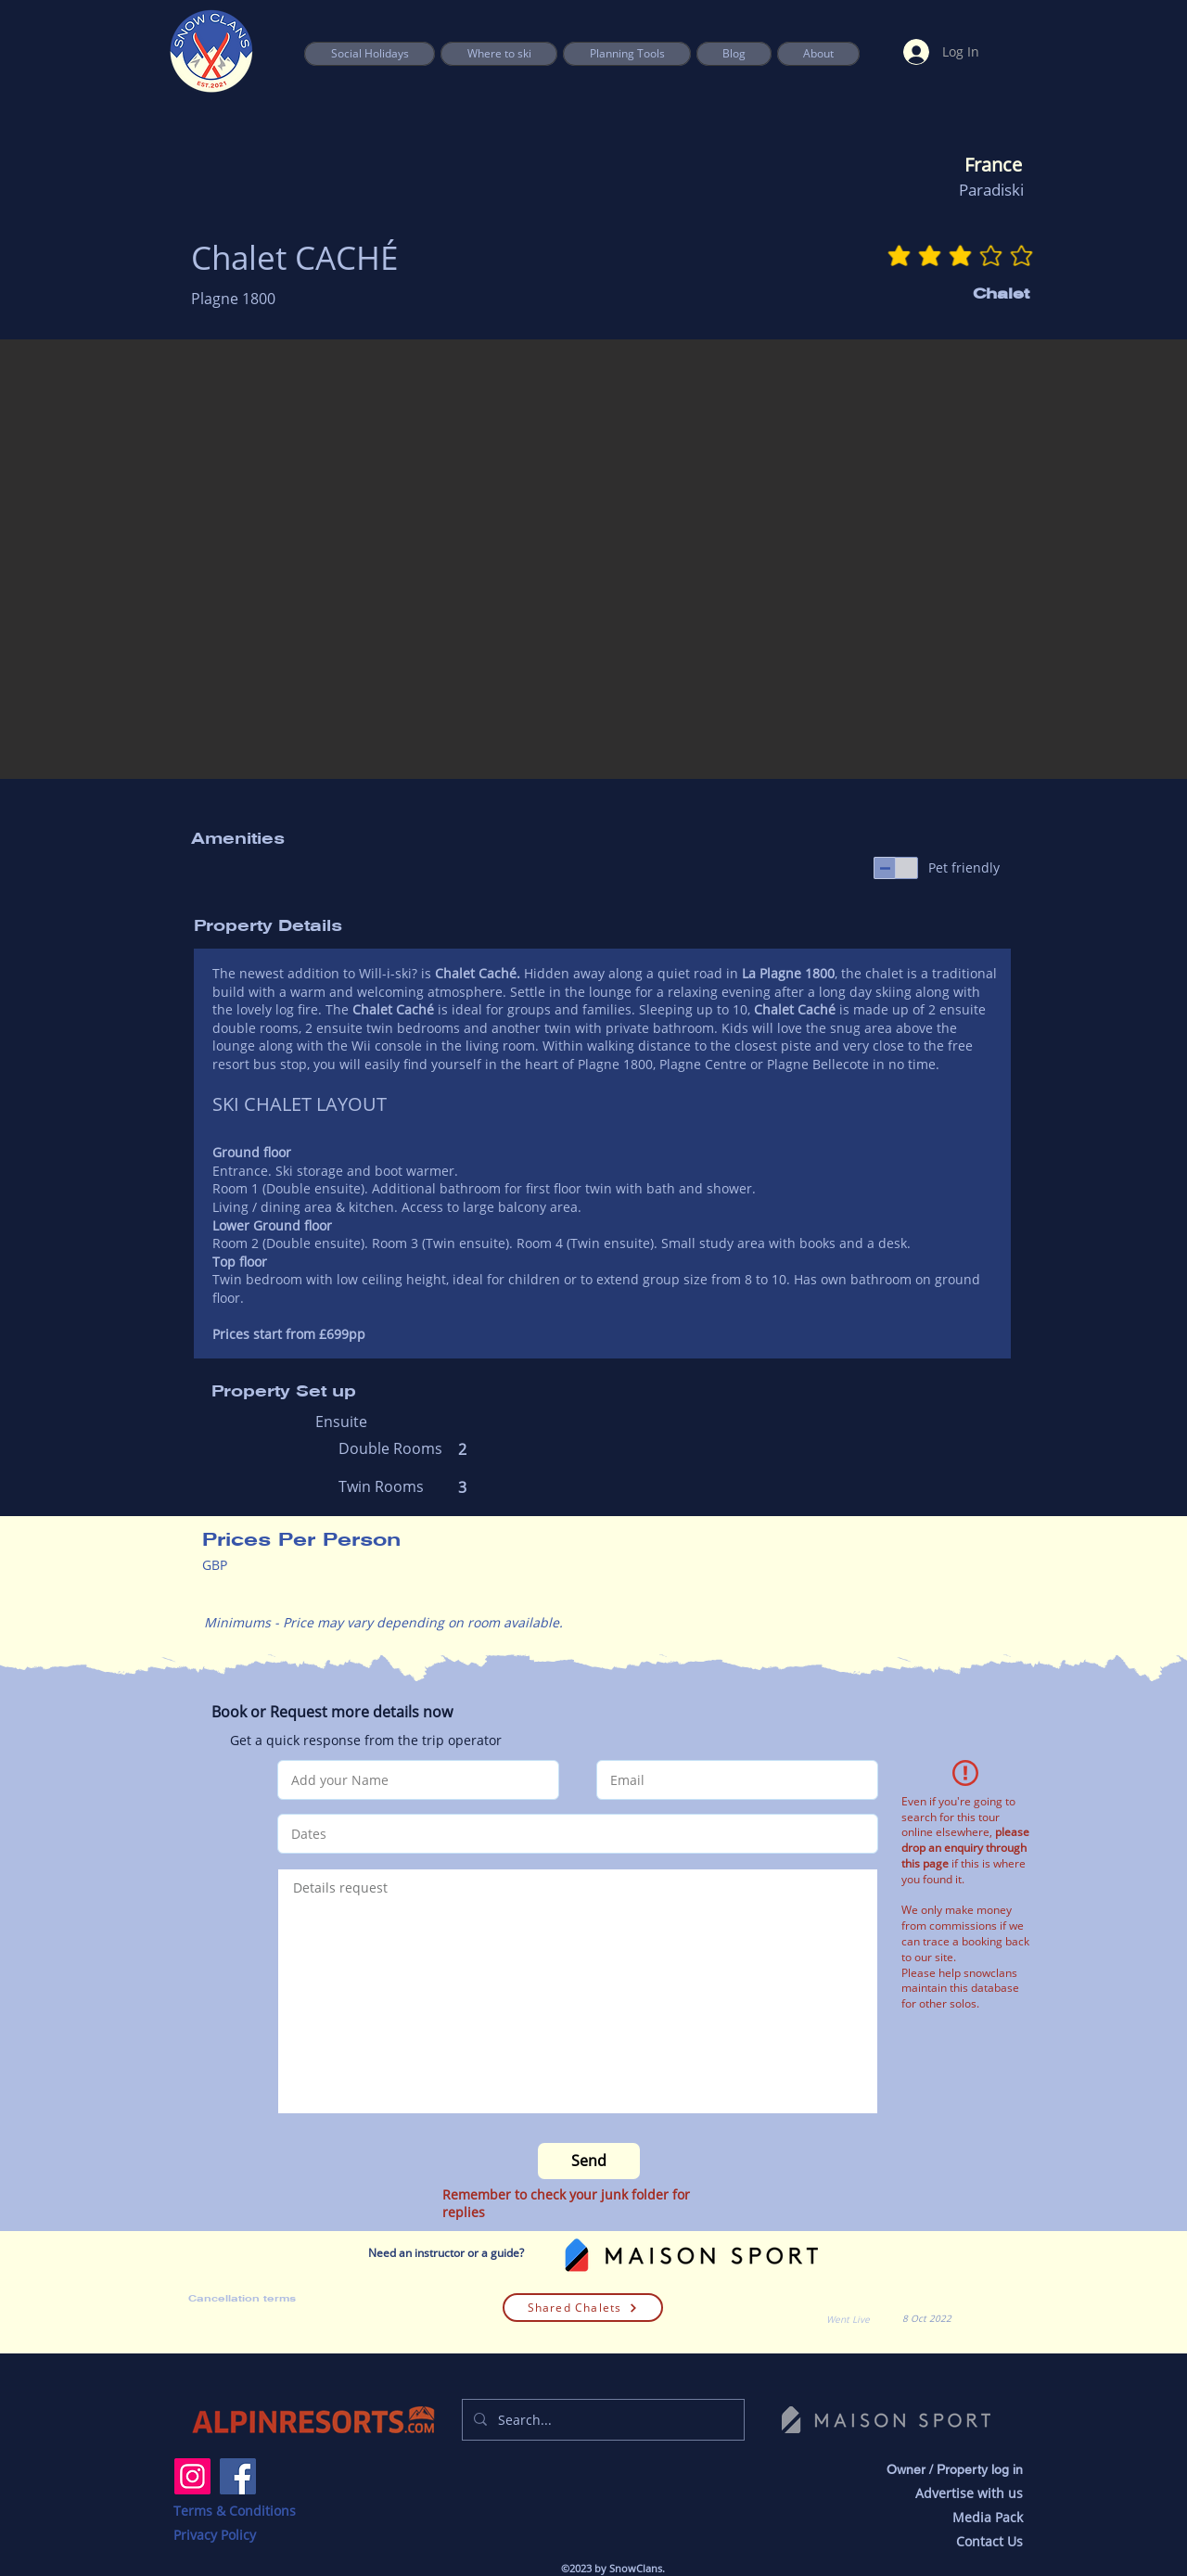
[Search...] (601, 2420)
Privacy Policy (214, 2535)
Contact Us (989, 2541)
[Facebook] (238, 2476)
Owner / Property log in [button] (955, 2469)
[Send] (589, 2161)
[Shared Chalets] (583, 2307)
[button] (627, 54)
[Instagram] (192, 2476)
